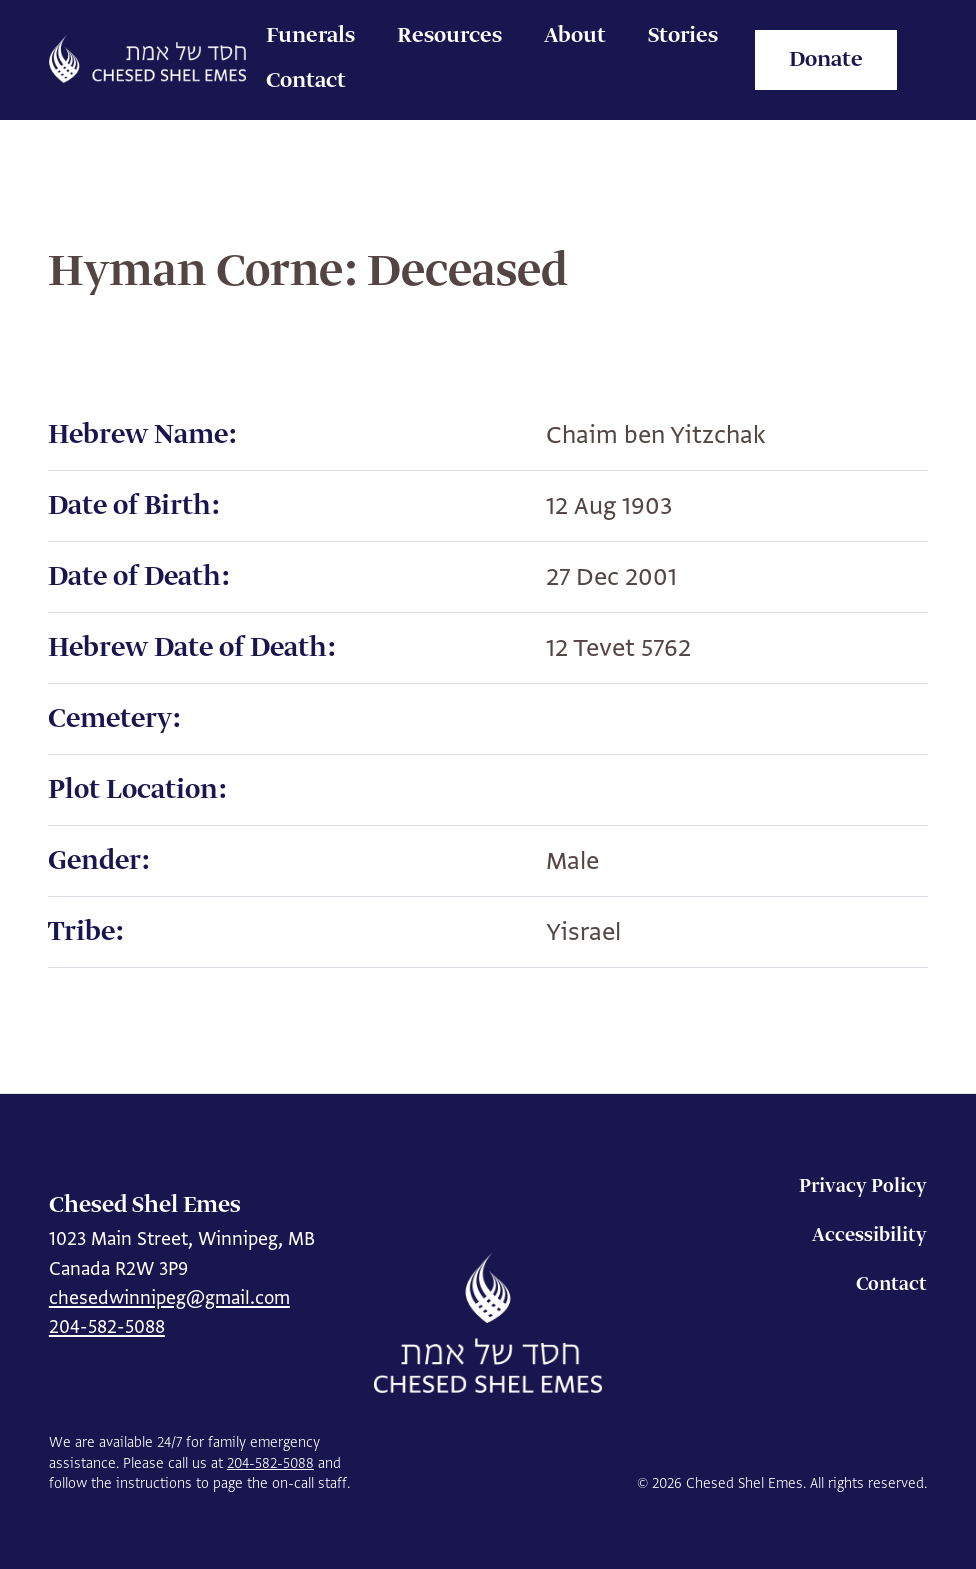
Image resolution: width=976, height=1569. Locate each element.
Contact (306, 81)
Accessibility (869, 1235)
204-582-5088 (107, 1326)
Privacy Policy (863, 1186)
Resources (449, 36)
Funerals (310, 36)
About (575, 36)
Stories (683, 36)
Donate (826, 60)
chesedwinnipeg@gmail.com (169, 1297)
